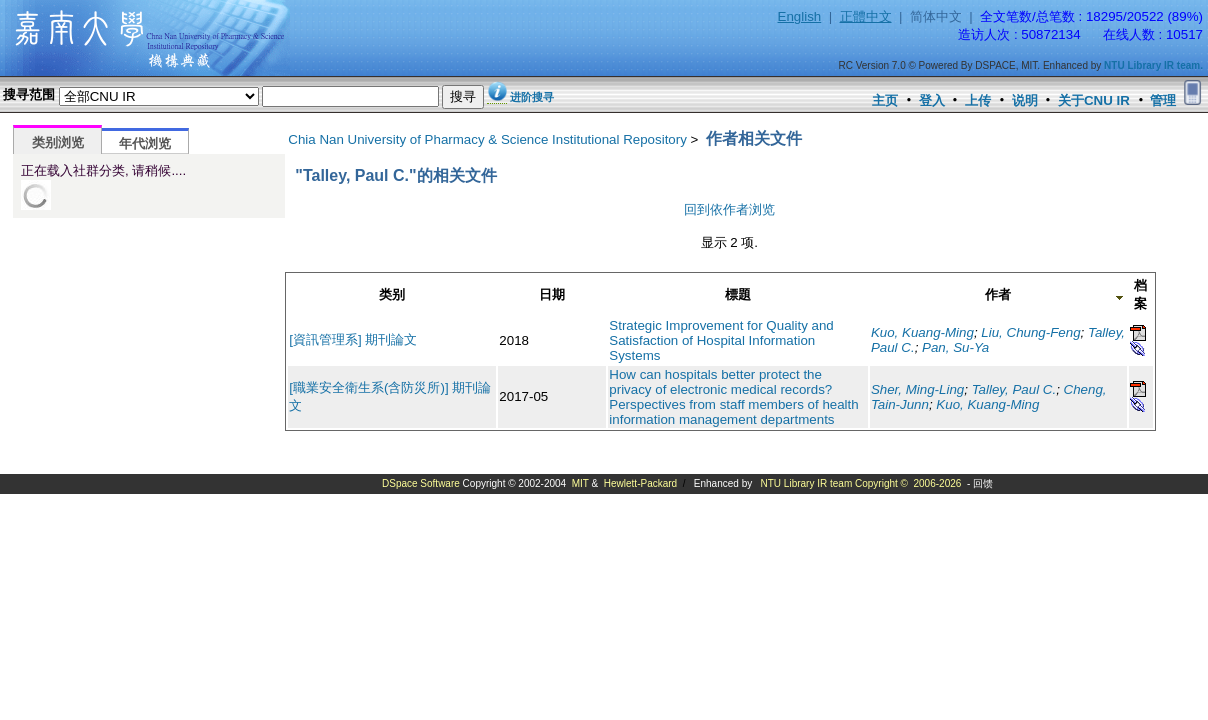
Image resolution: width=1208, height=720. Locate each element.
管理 (1163, 100)
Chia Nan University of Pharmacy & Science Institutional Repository (487, 139)
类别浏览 (58, 142)
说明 (1025, 100)
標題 (738, 294)
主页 (885, 100)
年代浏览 (145, 143)
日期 (552, 294)
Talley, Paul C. (1014, 389)
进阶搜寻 (532, 97)
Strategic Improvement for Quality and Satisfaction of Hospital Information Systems (721, 340)
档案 (1140, 294)
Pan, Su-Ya (955, 347)
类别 (392, 294)
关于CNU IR (1094, 100)
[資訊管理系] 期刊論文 (353, 339)
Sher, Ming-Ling (917, 389)
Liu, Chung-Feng (1030, 332)
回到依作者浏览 (729, 209)
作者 (998, 294)
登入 (932, 100)
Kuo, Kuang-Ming (922, 332)
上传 (978, 100)
